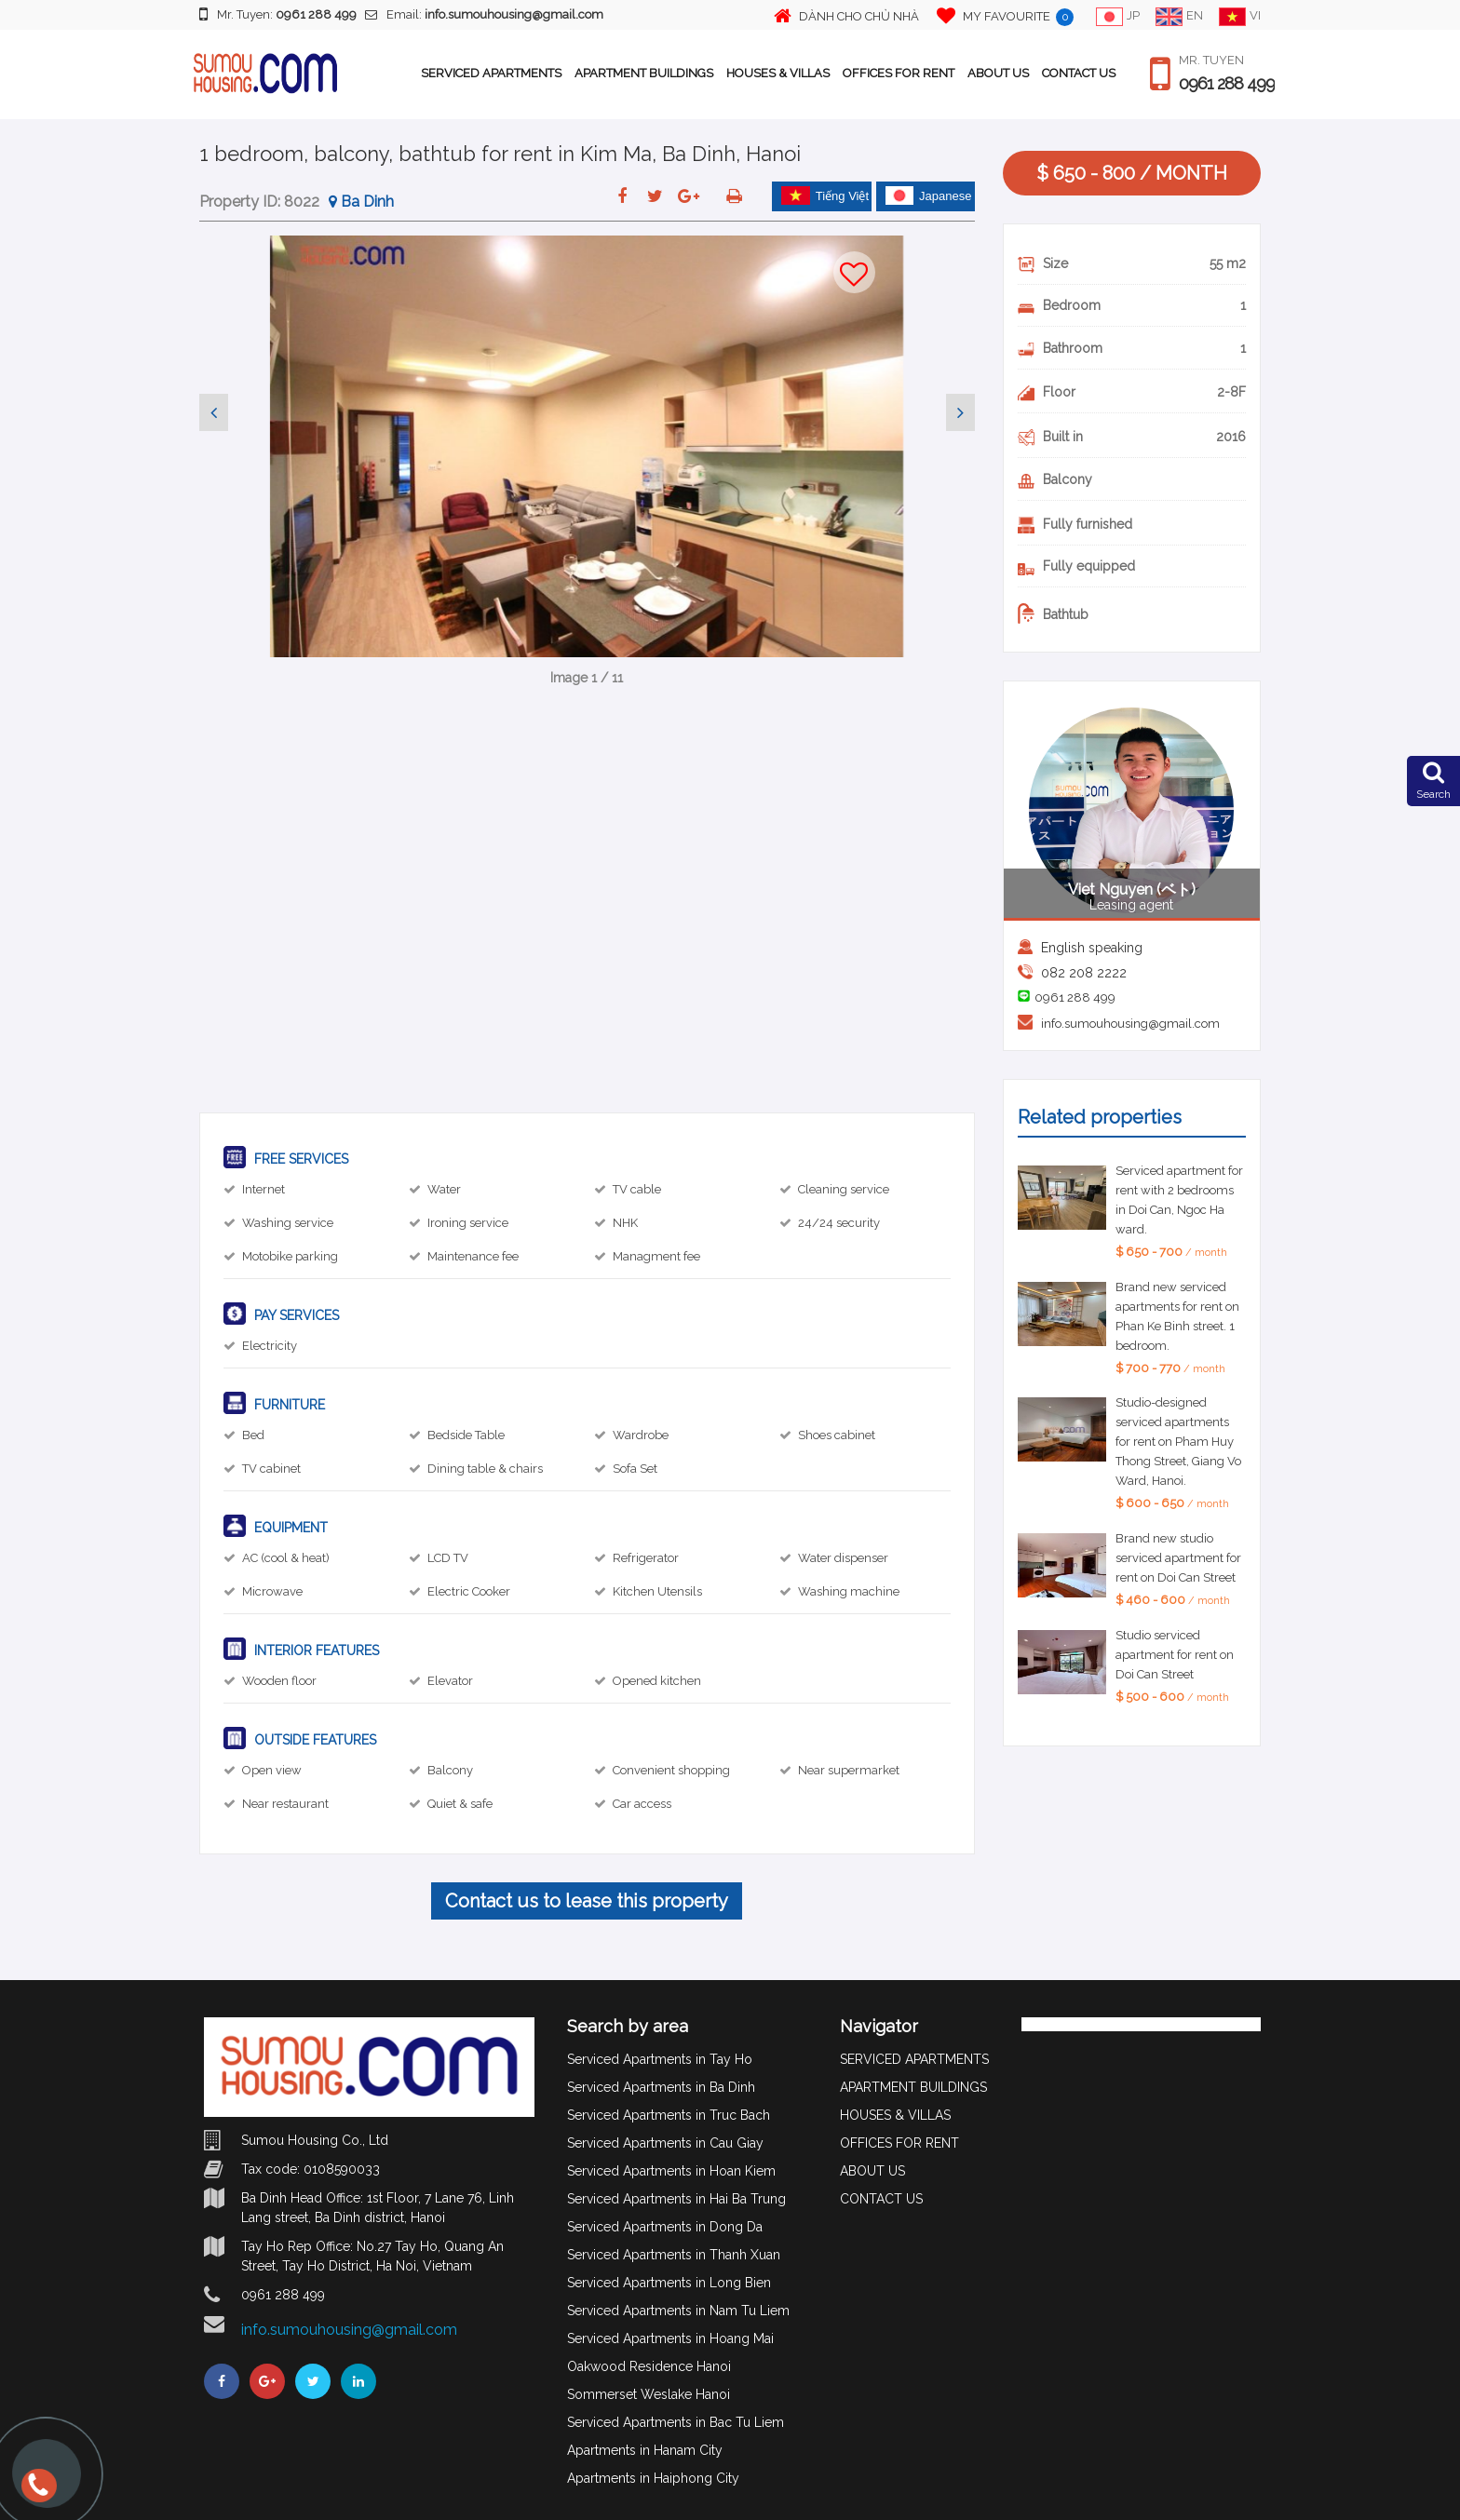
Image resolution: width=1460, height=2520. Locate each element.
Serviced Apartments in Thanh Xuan (673, 2254)
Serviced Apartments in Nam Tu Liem (678, 2310)
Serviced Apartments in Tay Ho (659, 2059)
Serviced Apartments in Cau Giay (665, 2143)
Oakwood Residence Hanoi (649, 2366)
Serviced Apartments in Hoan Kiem (671, 2170)
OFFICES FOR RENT (898, 73)
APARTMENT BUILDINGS (644, 73)
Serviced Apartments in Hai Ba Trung (676, 2198)
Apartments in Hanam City (645, 2450)
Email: (484, 14)
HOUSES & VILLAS (778, 73)
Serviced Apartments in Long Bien (669, 2282)
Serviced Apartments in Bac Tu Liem (675, 2422)
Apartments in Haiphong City (653, 2478)
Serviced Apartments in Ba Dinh (661, 2087)
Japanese (928, 195)
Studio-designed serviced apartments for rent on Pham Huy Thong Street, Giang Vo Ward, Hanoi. (1178, 1441)
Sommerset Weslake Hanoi (648, 2394)
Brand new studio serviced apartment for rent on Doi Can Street (1178, 1557)
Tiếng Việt (825, 195)
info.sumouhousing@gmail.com (1130, 1024)
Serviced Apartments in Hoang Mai (670, 2338)
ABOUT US (998, 73)
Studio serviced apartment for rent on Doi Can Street (1174, 1654)
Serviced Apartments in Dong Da (665, 2226)
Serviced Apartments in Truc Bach (668, 2115)
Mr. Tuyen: (278, 14)
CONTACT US (1078, 73)
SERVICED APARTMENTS (491, 73)
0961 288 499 (1227, 83)
